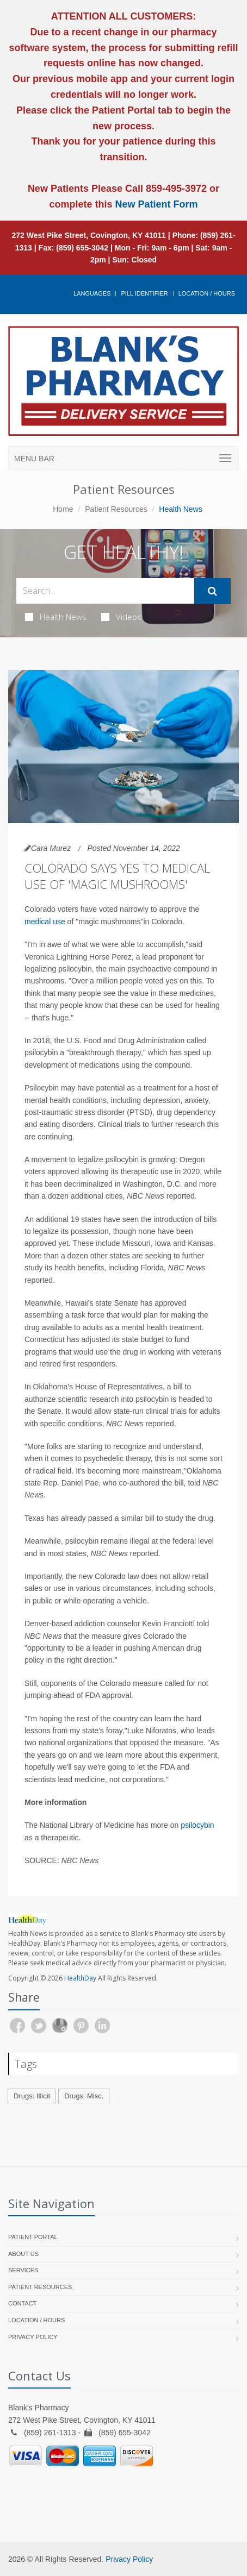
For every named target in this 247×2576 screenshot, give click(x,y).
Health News (56, 616)
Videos (121, 616)
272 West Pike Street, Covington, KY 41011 (88, 235)
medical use (44, 921)
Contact (22, 2303)
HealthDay (80, 1978)
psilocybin (197, 1825)
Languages (91, 293)
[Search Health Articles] (105, 591)
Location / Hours (206, 293)
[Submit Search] (212, 591)
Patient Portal (33, 2237)
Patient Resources (116, 509)
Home (63, 509)
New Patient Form (156, 204)
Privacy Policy (33, 2337)
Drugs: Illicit (32, 2096)
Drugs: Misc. (83, 2096)
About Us (23, 2254)
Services (23, 2270)
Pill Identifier (144, 293)
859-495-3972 (175, 188)
